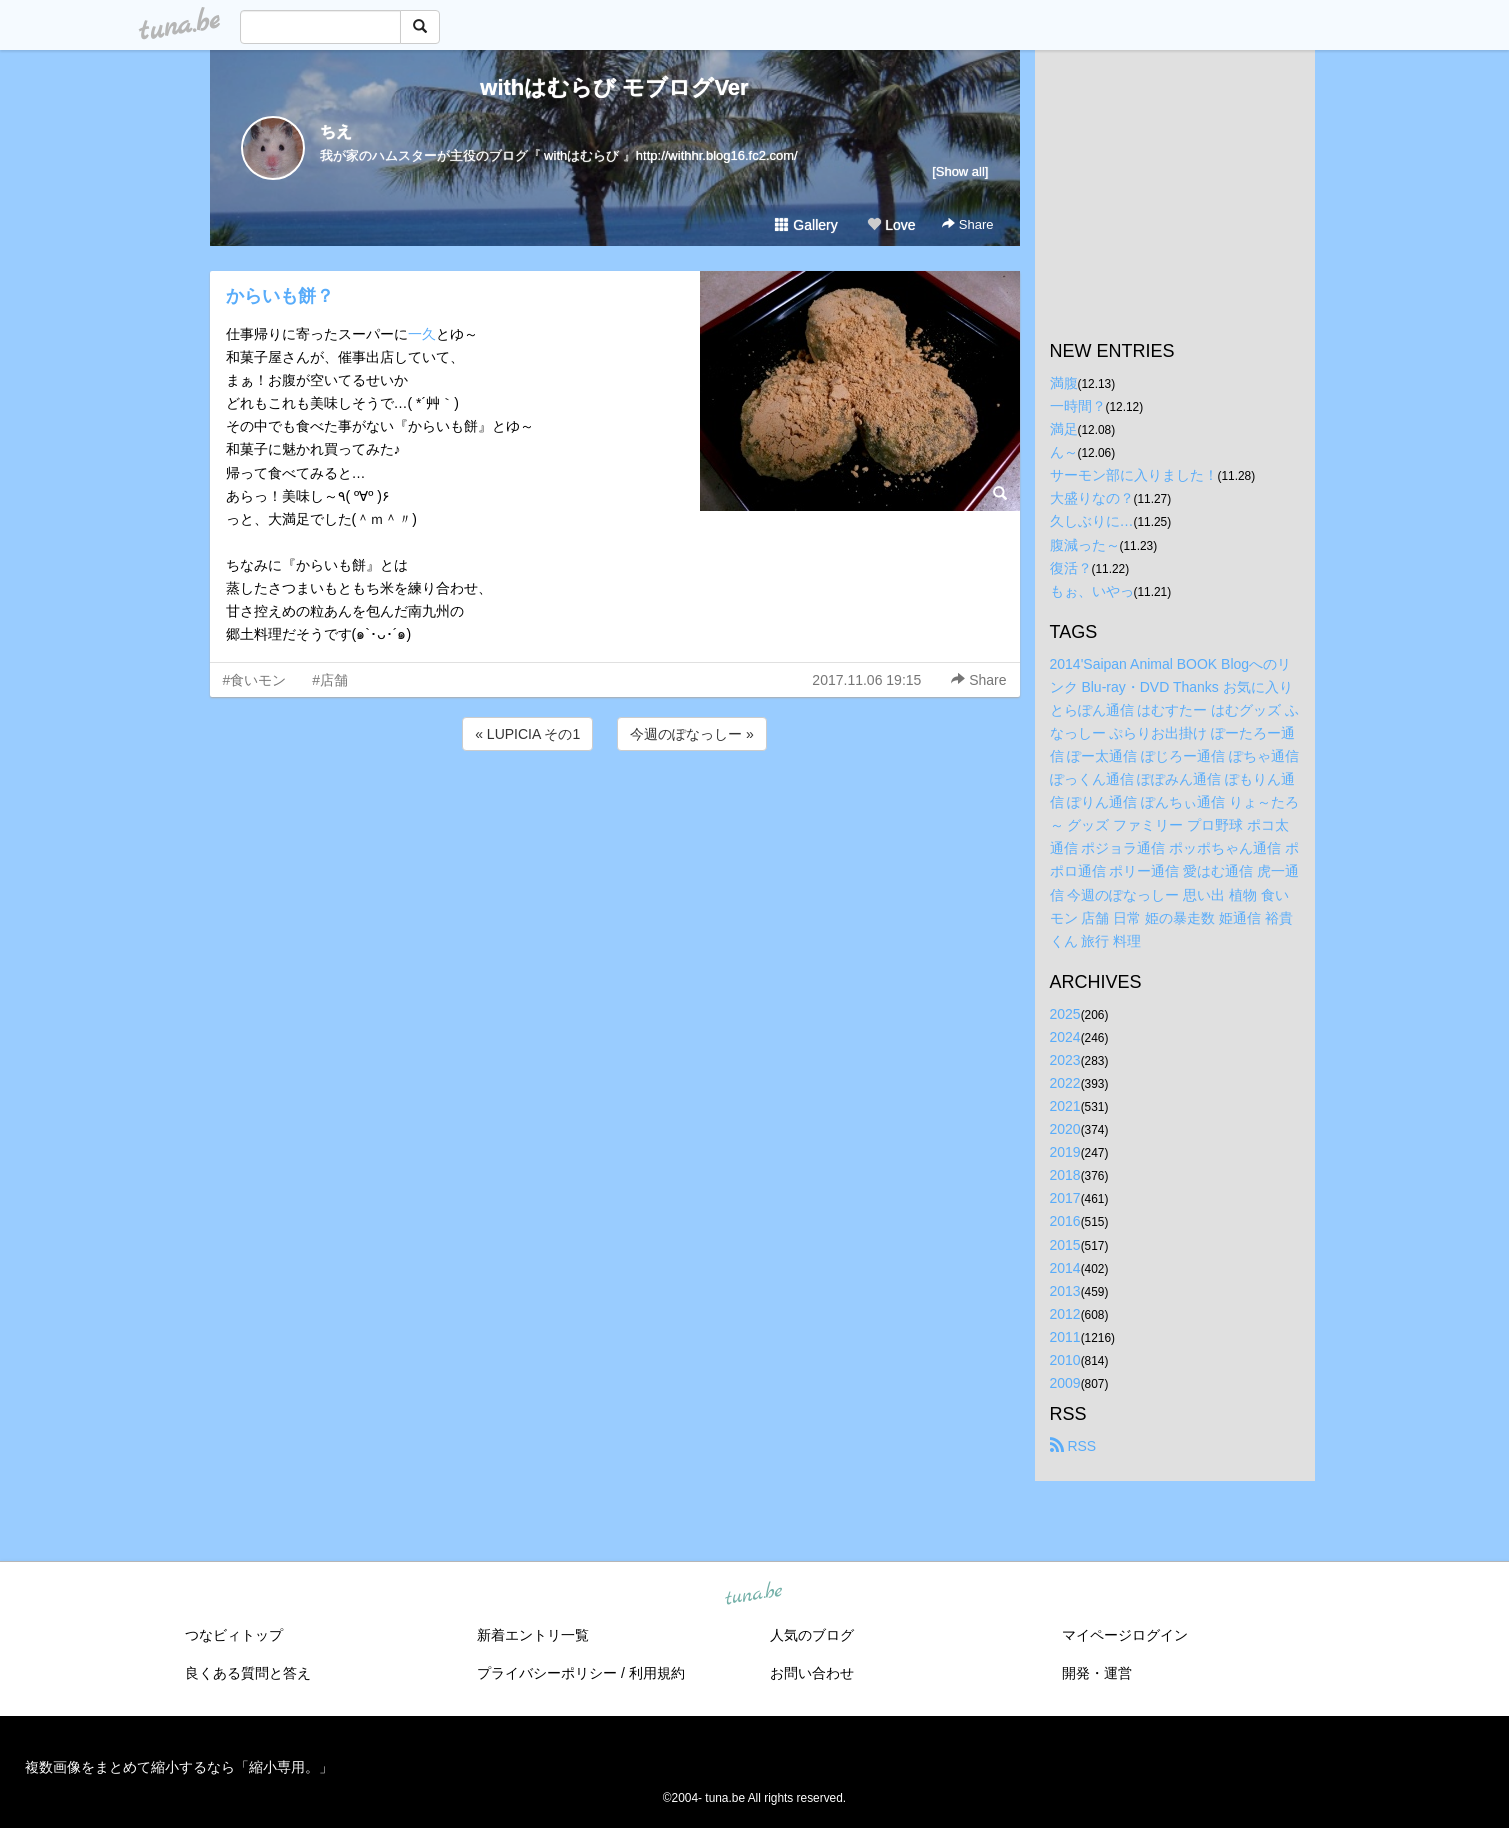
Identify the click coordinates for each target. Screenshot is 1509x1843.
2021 (1065, 1106)
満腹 (1064, 383)
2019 (1065, 1152)
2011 (1065, 1337)
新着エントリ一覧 (533, 1635)
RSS (1073, 1446)
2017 (1065, 1198)
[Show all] (960, 171)
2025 (1065, 1014)
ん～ (1064, 452)
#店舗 (330, 680)
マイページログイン (1125, 1635)
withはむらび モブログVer (614, 87)
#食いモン (255, 680)
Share (967, 224)
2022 (1065, 1083)
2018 (1065, 1175)
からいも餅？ (280, 296)
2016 (1065, 1221)
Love (891, 225)
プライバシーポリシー (547, 1673)
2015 (1065, 1245)
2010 (1065, 1360)
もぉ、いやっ (1092, 591)
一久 (422, 334)
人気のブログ (812, 1635)
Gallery (806, 225)
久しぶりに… (1092, 521)
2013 (1065, 1291)
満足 (1064, 429)
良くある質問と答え (248, 1673)
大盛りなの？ (1092, 498)
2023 (1065, 1060)
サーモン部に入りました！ (1134, 475)
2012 (1065, 1314)
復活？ (1071, 568)
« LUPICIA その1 (527, 734)
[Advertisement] (615, 809)
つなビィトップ (234, 1635)
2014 (1065, 1268)
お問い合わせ (812, 1673)
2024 (1065, 1037)
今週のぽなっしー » (692, 734)
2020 (1065, 1129)
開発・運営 (1097, 1673)
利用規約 (657, 1673)
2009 (1065, 1383)
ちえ (336, 131)
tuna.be (754, 1595)
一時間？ (1078, 406)
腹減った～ (1085, 545)
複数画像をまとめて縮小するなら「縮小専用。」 (179, 1767)
